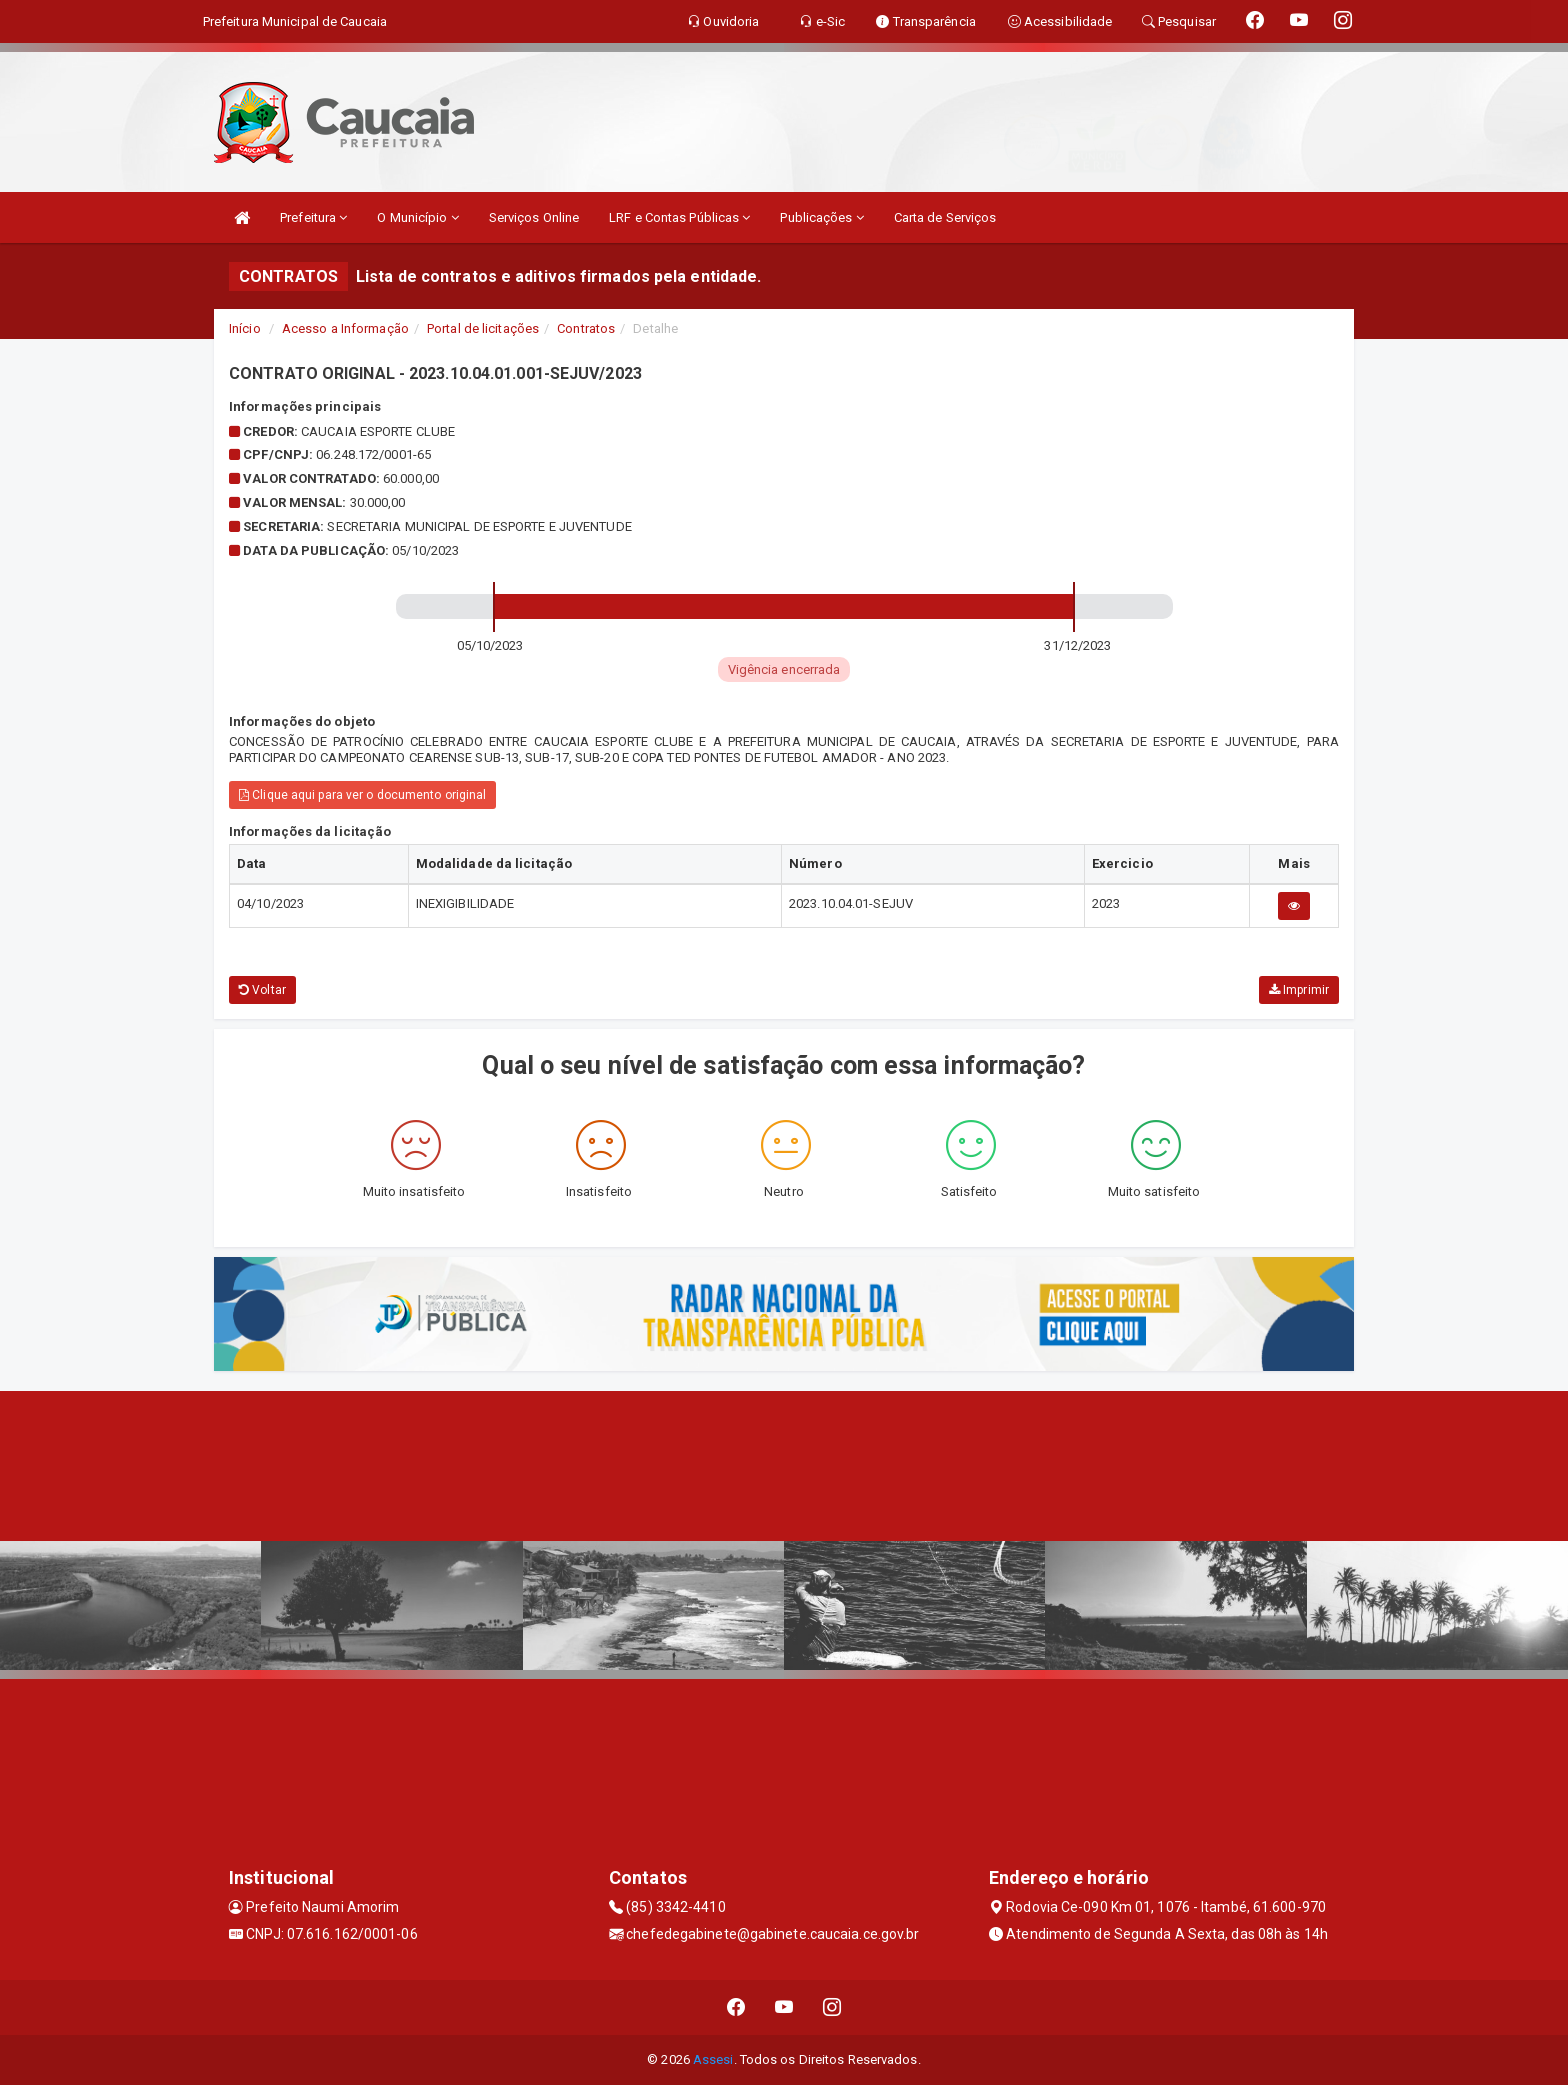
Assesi (713, 2059)
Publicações (821, 217)
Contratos (586, 328)
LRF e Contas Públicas (679, 217)
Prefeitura (313, 217)
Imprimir (1299, 990)
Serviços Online (534, 217)
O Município (417, 217)
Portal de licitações (483, 328)
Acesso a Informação (345, 328)
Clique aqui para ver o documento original (362, 795)
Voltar (262, 990)
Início (245, 328)
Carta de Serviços (945, 217)
